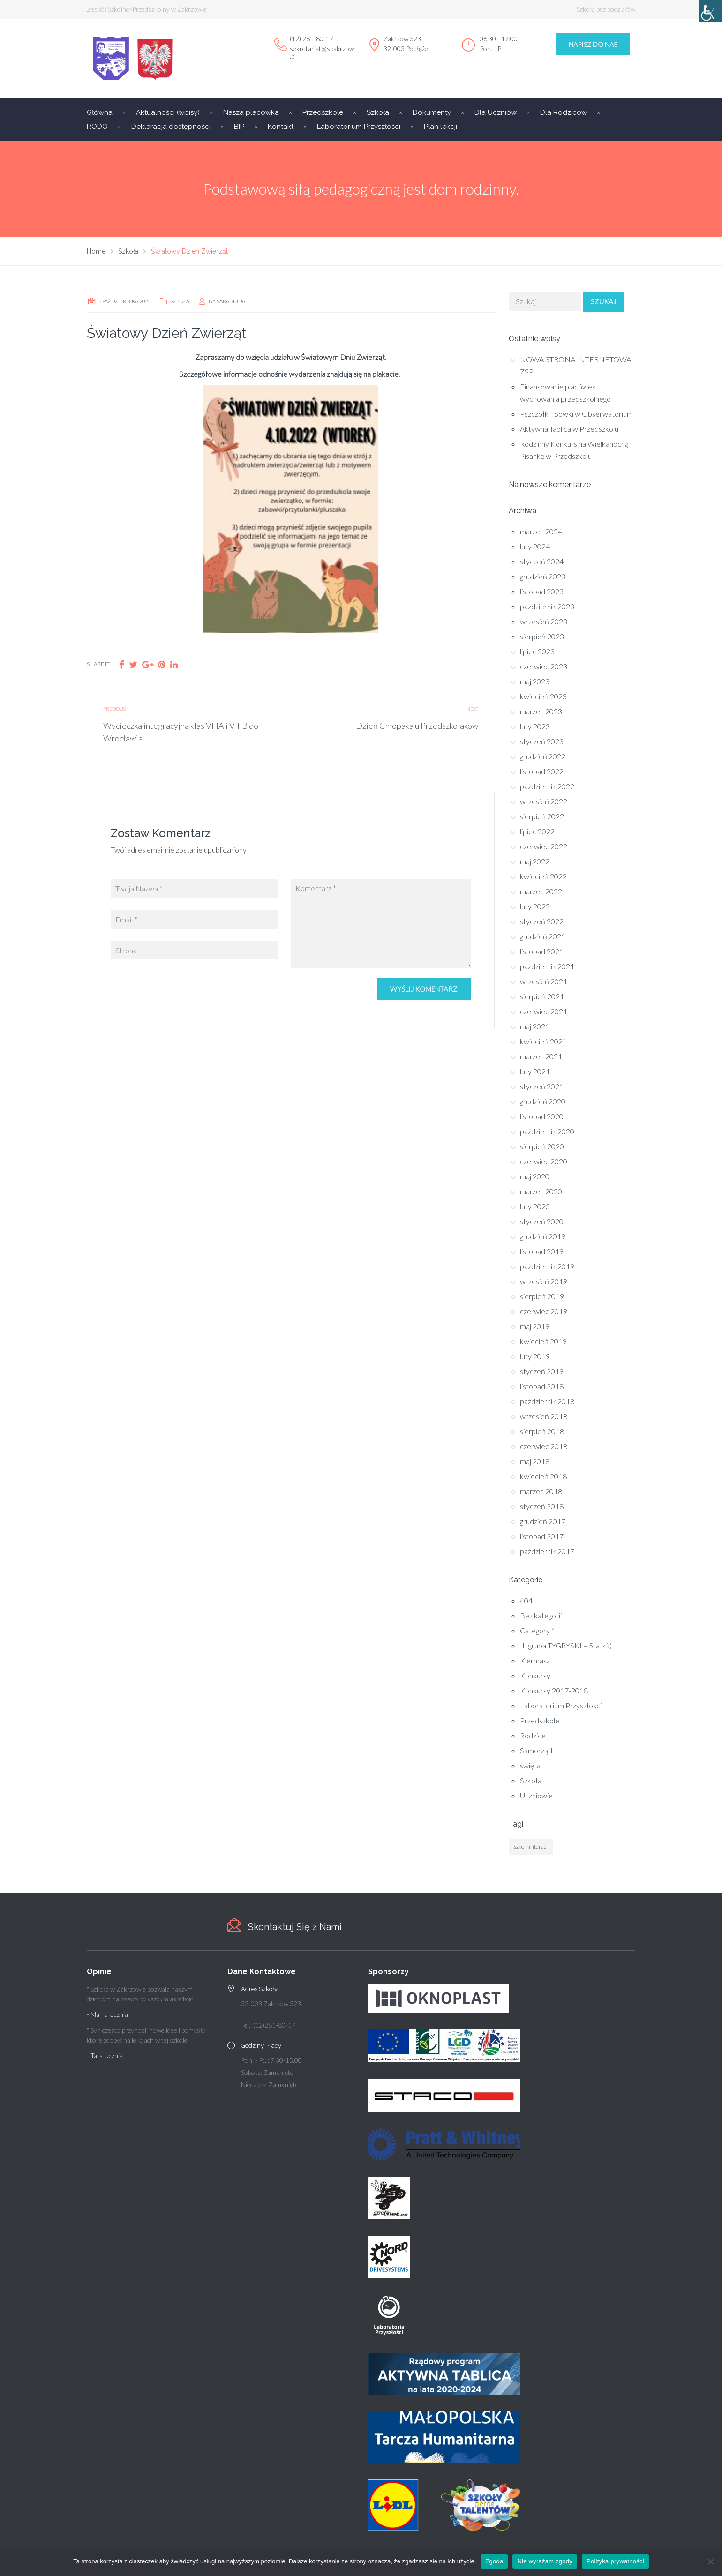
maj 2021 (534, 1026)
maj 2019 (534, 1326)
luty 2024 (535, 546)
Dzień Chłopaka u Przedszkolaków (417, 725)
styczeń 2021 (542, 1086)
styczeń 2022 (542, 921)
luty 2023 (535, 726)
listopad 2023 (542, 591)
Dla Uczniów (495, 112)
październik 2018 (547, 1401)
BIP (239, 126)
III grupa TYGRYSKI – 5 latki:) (566, 1645)
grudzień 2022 (542, 756)
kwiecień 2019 (543, 1341)
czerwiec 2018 (543, 1446)
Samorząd (536, 1750)
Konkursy (535, 1675)
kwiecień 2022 (543, 876)
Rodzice (533, 1735)
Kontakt (280, 126)
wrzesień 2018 (543, 1416)
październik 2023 (547, 606)
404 (526, 1600)
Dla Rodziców (563, 112)
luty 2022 (535, 906)
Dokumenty (432, 112)
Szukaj (603, 301)
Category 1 (538, 1630)
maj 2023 (534, 681)
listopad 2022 (542, 771)
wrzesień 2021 (543, 981)
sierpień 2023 (542, 636)
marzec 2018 (541, 1491)
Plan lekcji (440, 126)
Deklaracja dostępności (171, 126)
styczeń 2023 (542, 741)
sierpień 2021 (542, 996)
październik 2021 (547, 966)
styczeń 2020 (542, 1221)
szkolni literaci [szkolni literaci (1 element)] (531, 1846)
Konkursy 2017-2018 (554, 1690)
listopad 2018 (542, 1386)
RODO (97, 126)
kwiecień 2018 (543, 1476)
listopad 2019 (542, 1251)
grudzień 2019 (542, 1236)
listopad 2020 (542, 1116)
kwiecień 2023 (543, 696)
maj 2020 (534, 1176)
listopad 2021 (542, 951)
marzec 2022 (541, 891)
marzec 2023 (541, 711)
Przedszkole (322, 112)
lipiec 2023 (537, 651)
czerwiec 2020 (543, 1161)
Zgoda (494, 2561)
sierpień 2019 (542, 1296)
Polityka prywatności (615, 2561)
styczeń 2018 (542, 1506)
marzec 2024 (541, 531)
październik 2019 (547, 1266)
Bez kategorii (541, 1615)
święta (530, 1765)
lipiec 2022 (537, 831)
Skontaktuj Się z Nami (295, 1926)
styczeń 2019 (542, 1371)
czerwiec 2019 (543, 1311)
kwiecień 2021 (543, 1041)
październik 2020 (547, 1131)
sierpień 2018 (542, 1431)
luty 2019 (535, 1356)
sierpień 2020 (542, 1146)
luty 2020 (535, 1206)
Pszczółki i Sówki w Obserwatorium (576, 413)
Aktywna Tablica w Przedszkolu (569, 428)
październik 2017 (547, 1551)
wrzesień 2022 (543, 801)
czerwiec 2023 (543, 666)
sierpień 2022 (542, 816)
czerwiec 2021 (543, 1011)
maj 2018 (534, 1461)
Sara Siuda (231, 301)
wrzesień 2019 (543, 1281)
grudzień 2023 (542, 576)
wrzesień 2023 (543, 621)
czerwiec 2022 (543, 846)
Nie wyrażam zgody (544, 2561)
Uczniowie (536, 1795)
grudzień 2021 (542, 936)
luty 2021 (535, 1071)
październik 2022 (547, 786)
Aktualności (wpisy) (168, 112)
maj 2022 (534, 861)
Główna (100, 112)
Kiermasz (535, 1660)
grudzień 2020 (542, 1101)
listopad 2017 (542, 1536)
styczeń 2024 (542, 561)
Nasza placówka (251, 112)
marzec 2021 (541, 1056)
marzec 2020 (541, 1191)
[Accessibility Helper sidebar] (710, 11)
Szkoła (378, 112)
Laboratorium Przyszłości (358, 126)
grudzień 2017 (542, 1521)
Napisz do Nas (593, 44)
